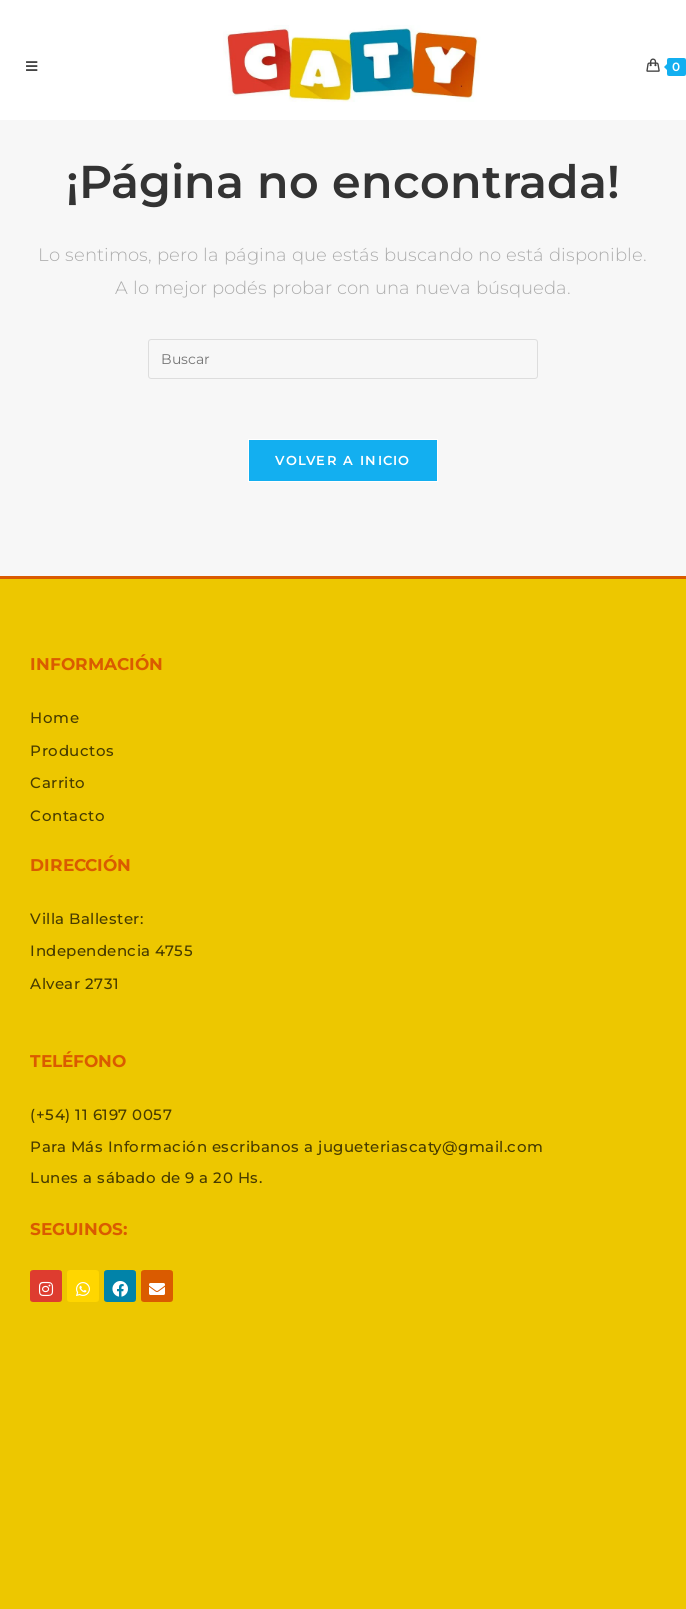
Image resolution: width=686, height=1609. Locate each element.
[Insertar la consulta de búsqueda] (343, 359)
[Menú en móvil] (32, 66)
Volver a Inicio (343, 460)
